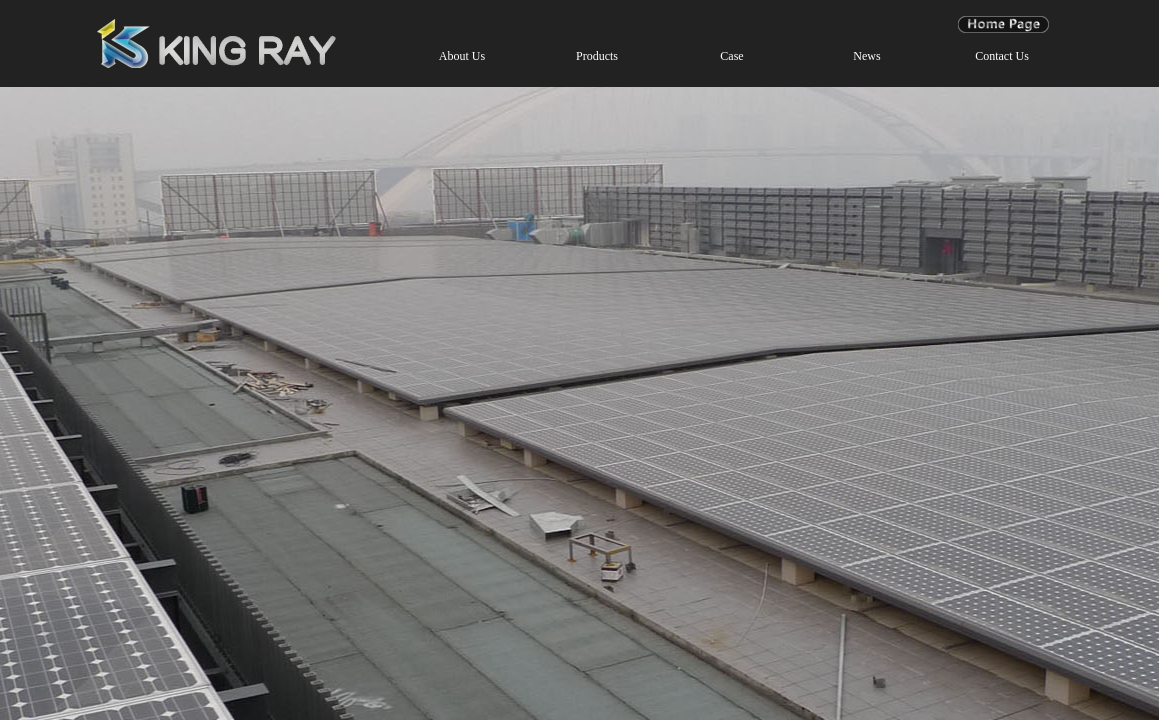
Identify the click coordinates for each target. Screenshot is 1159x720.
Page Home (1002, 24)
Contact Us (1002, 56)
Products (597, 56)
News (866, 56)
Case (731, 56)
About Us (462, 56)
